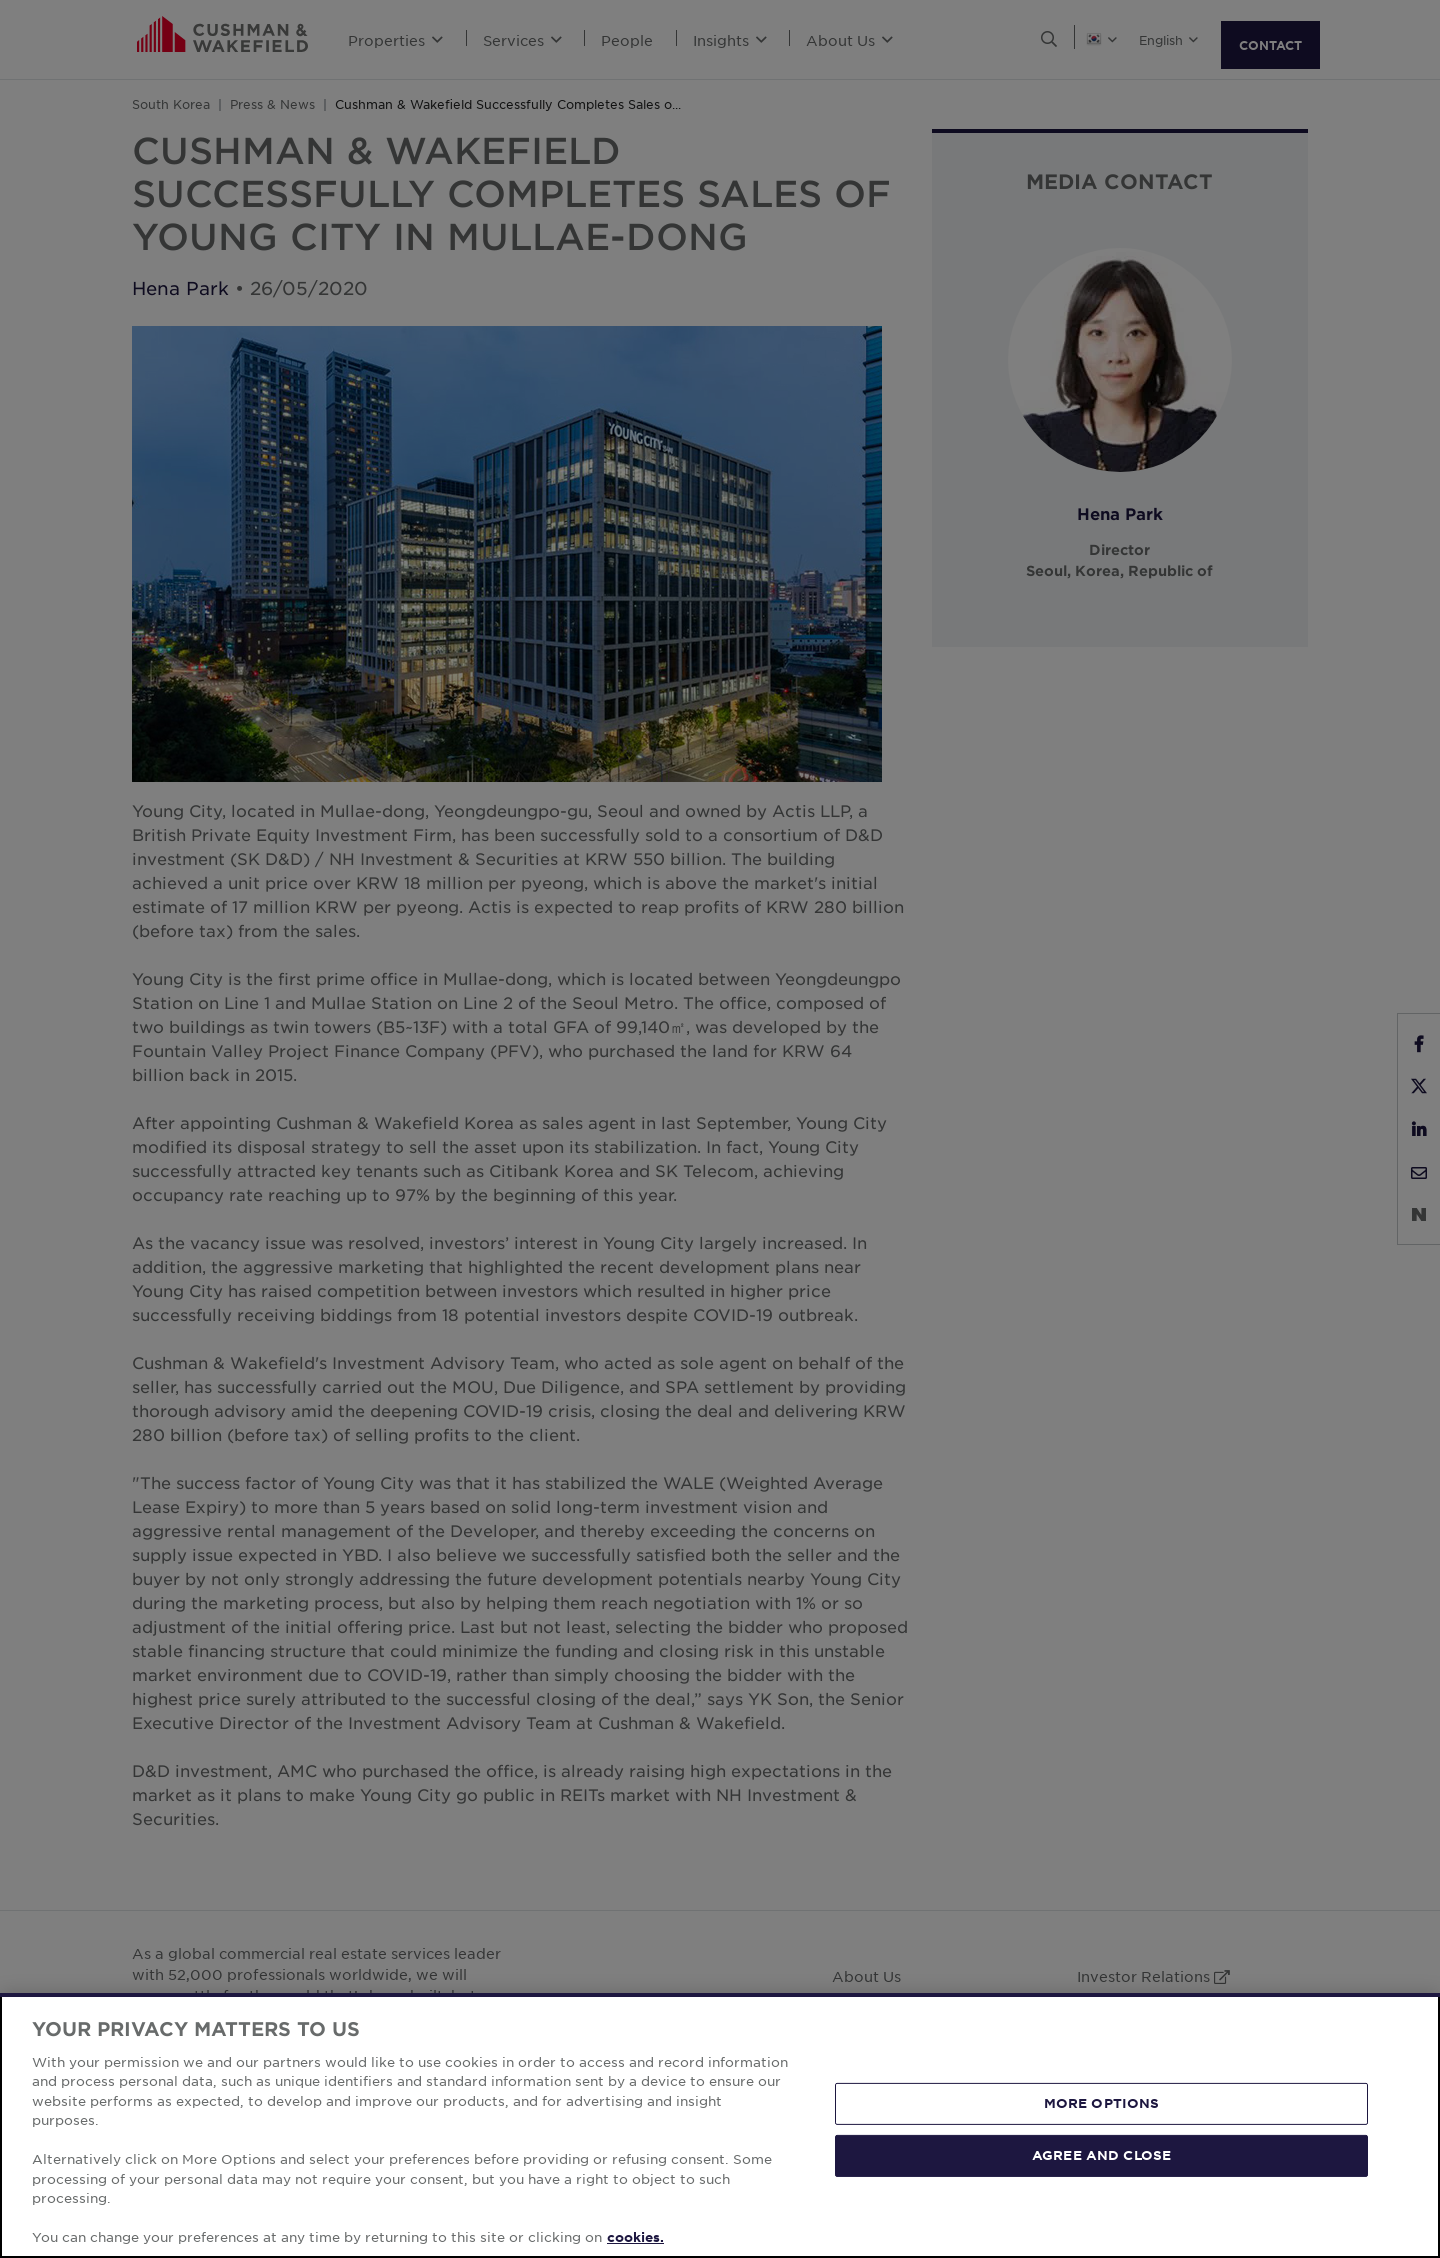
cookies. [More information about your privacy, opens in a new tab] (635, 2237)
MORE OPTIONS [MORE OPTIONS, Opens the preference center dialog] (1102, 2103)
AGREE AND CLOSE (1101, 2155)
